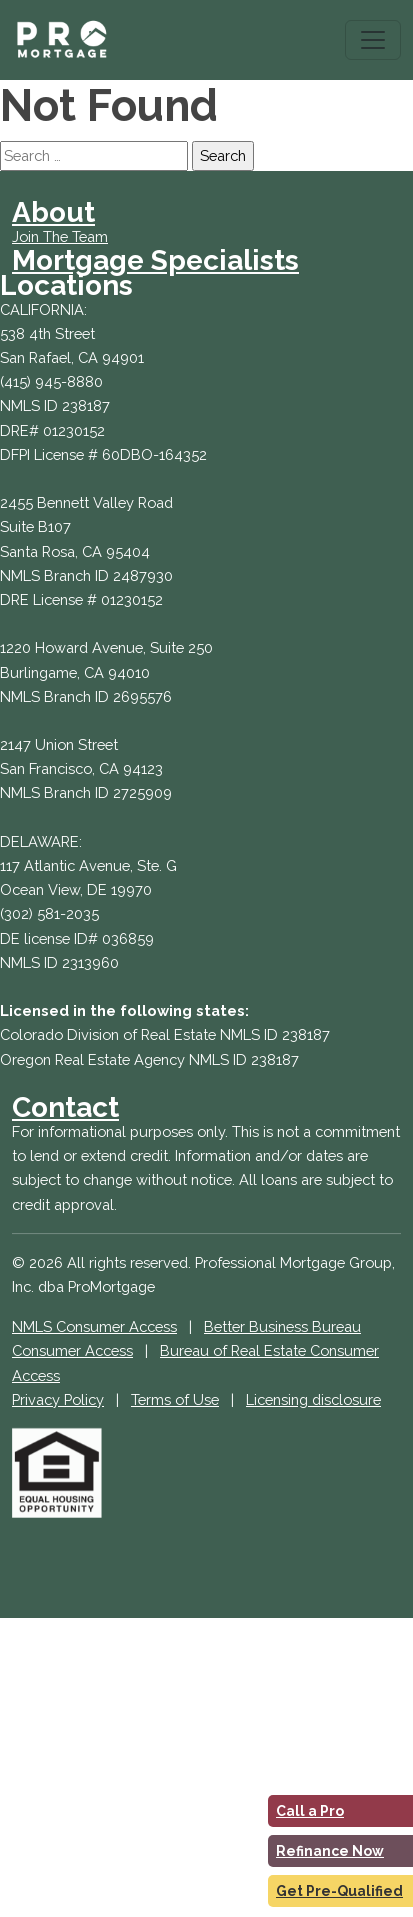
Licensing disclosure (313, 1399)
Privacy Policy (58, 1399)
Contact (65, 1107)
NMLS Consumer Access (94, 1326)
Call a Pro (310, 1811)
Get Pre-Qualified (339, 1891)
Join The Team (60, 236)
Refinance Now (330, 1851)
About (53, 212)
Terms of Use (175, 1399)
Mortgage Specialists (155, 260)
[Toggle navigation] (373, 40)
